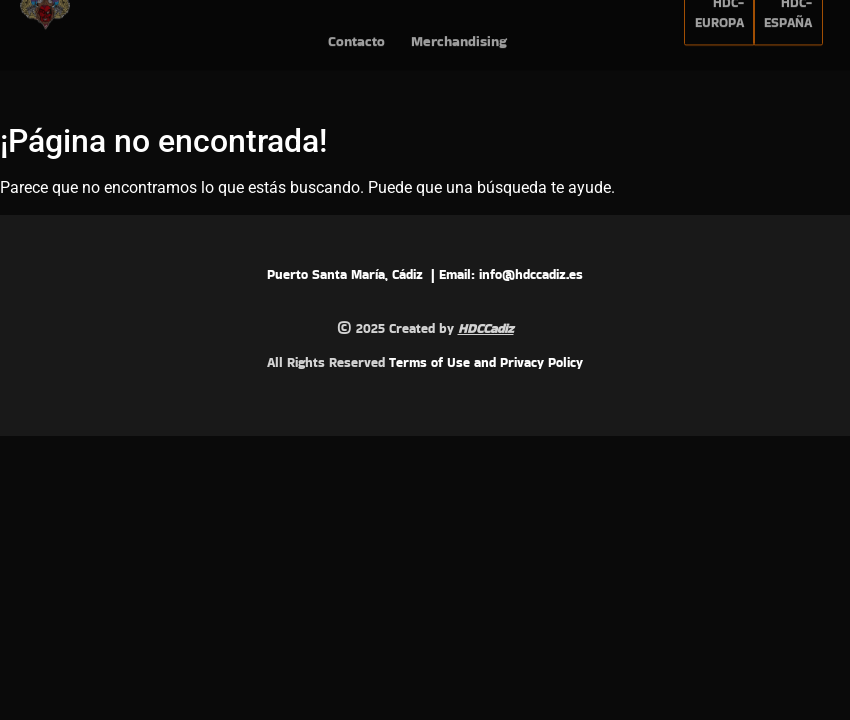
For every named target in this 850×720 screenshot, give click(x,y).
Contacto (356, 30)
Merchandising (459, 30)
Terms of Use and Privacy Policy (486, 362)
